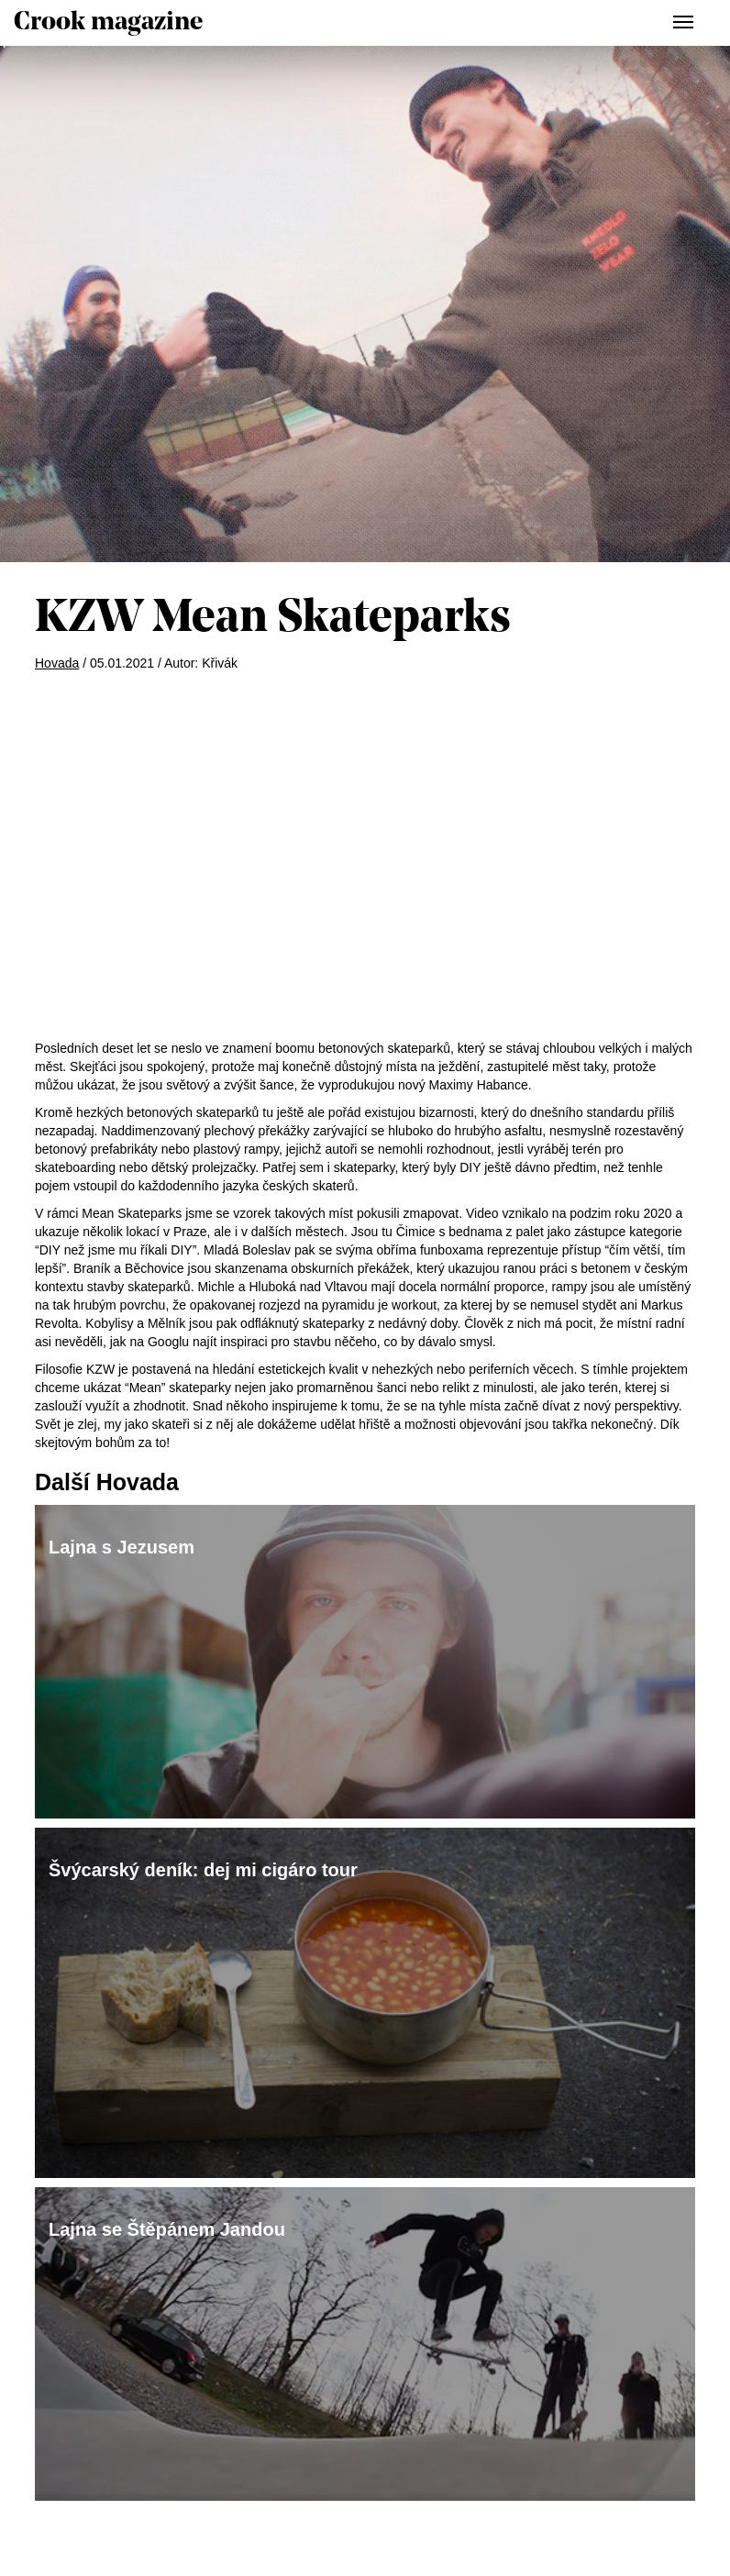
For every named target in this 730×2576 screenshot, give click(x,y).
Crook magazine (108, 23)
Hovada (57, 663)
